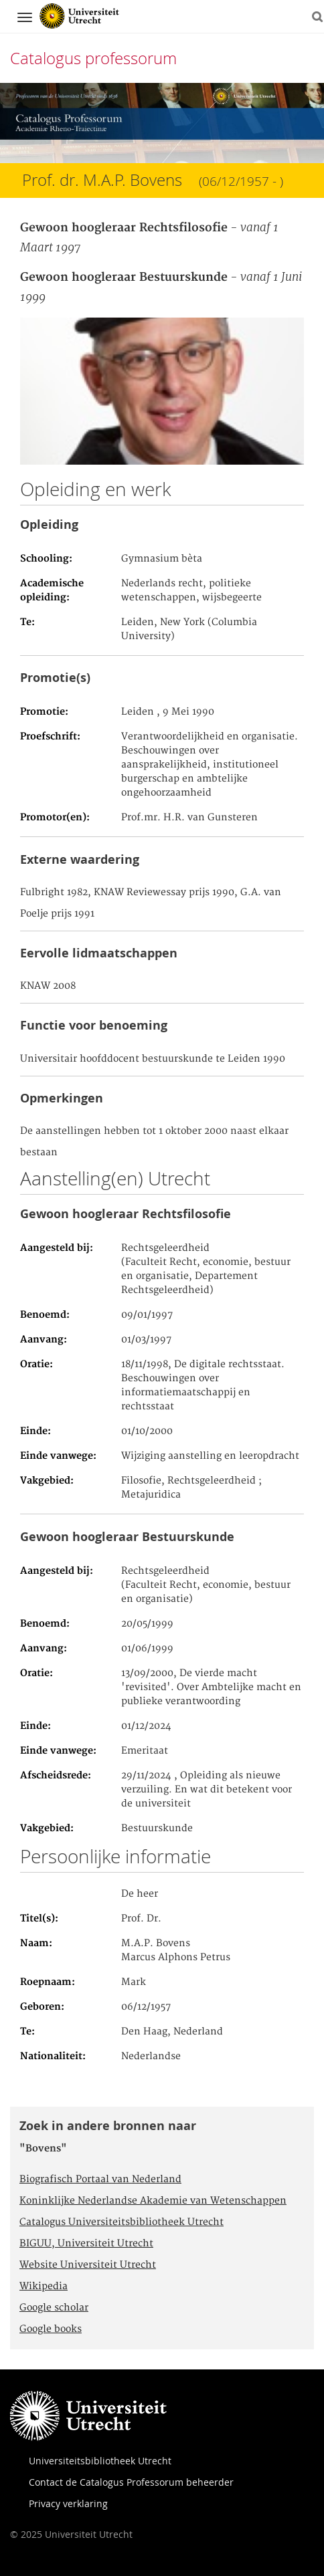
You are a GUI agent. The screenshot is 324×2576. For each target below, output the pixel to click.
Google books (50, 2329)
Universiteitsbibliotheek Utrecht (100, 2460)
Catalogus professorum (93, 58)
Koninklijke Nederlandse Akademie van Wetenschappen (153, 2201)
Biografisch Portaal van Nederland (100, 2180)
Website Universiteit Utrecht (87, 2265)
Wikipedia (43, 2286)
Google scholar (53, 2308)
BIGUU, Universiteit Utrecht (86, 2244)
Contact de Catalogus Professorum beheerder (131, 2482)
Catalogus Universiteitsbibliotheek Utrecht (121, 2222)
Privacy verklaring (68, 2503)
